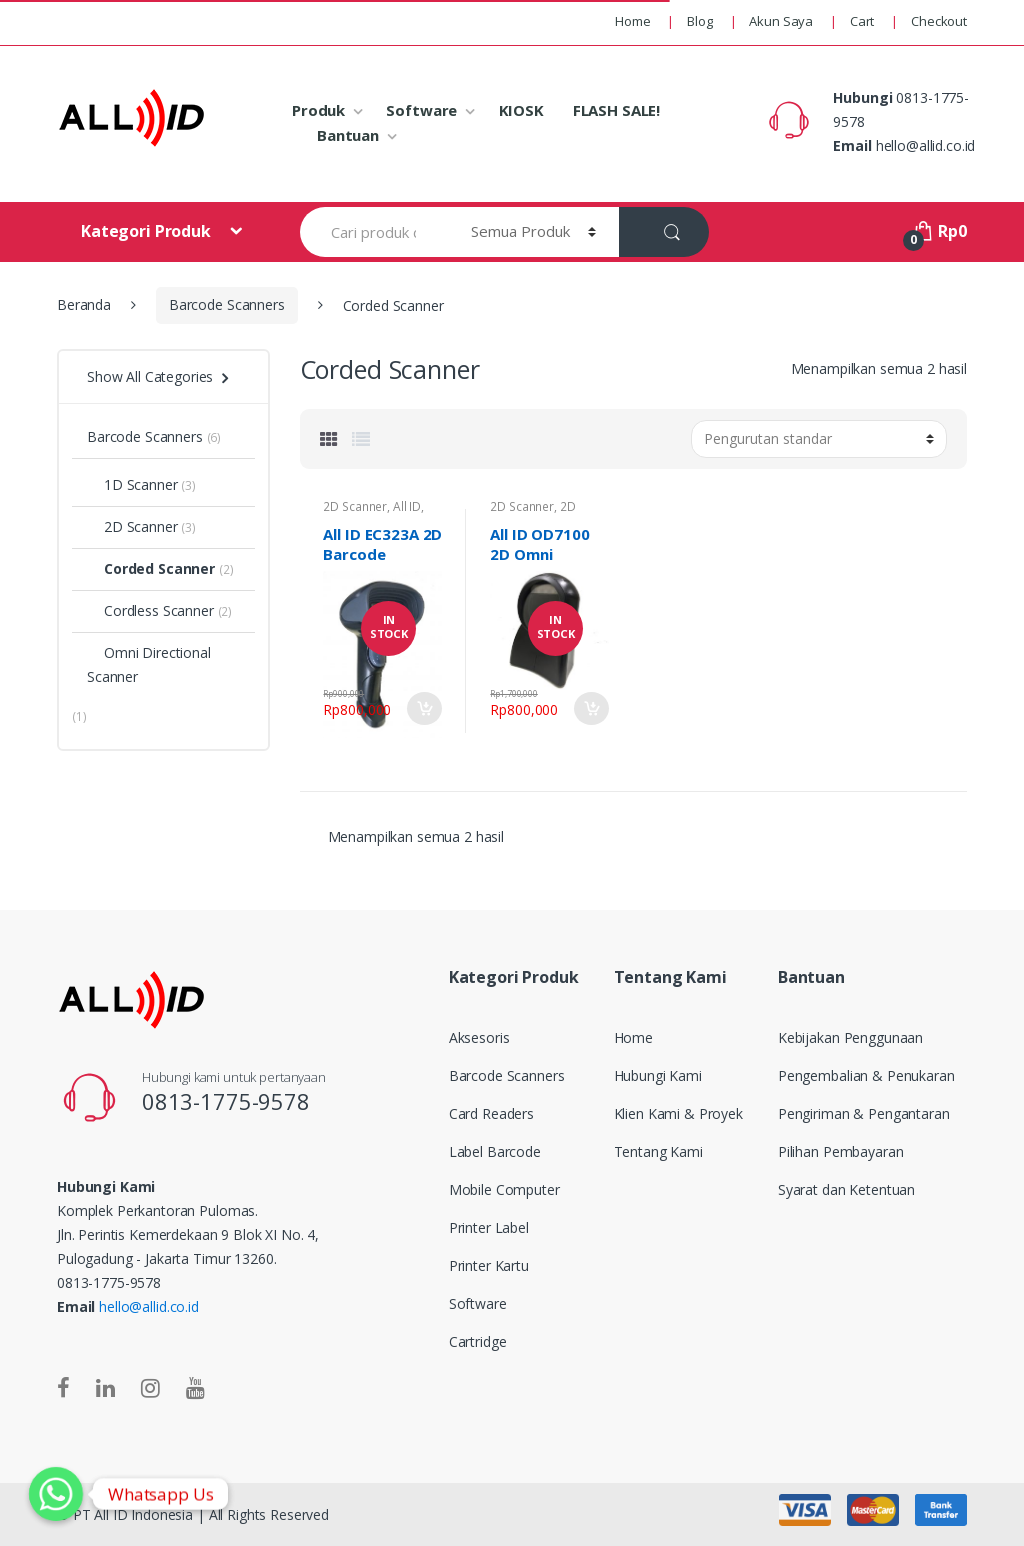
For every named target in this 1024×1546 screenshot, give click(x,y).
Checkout (939, 21)
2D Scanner (355, 506)
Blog (699, 21)
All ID (407, 506)
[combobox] (374, 232)
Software (421, 110)
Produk (318, 110)
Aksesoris (479, 1037)
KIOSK (521, 110)
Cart (862, 21)
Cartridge (478, 1341)
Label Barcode (495, 1151)
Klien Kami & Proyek (678, 1113)
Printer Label (489, 1227)
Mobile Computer (504, 1189)
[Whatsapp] (56, 1494)
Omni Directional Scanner (149, 664)
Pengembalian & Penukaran (866, 1075)
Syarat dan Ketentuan (846, 1189)
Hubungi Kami (658, 1075)
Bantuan (348, 135)
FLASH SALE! (616, 110)
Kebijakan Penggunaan (850, 1037)
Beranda (84, 304)
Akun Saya (781, 21)
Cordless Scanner (150, 610)
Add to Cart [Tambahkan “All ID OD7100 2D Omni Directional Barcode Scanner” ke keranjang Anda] (591, 708)
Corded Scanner (151, 568)
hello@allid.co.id (149, 1306)
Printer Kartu (489, 1265)
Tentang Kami (658, 1151)
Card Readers (491, 1113)
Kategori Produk (148, 231)
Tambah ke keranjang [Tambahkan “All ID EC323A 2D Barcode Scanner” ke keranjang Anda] (424, 708)
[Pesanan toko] (819, 439)
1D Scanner (132, 484)
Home (632, 21)
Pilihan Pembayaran (840, 1151)
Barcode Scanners (227, 304)
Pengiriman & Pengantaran (864, 1113)
